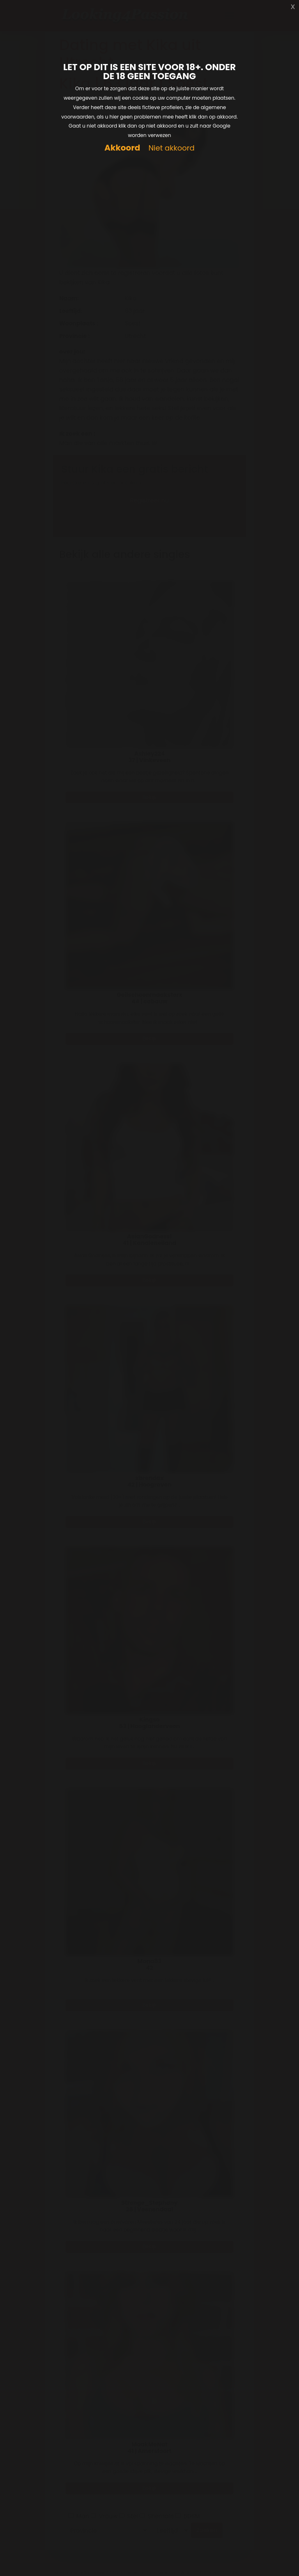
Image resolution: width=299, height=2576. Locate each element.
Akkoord (122, 148)
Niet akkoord (171, 148)
